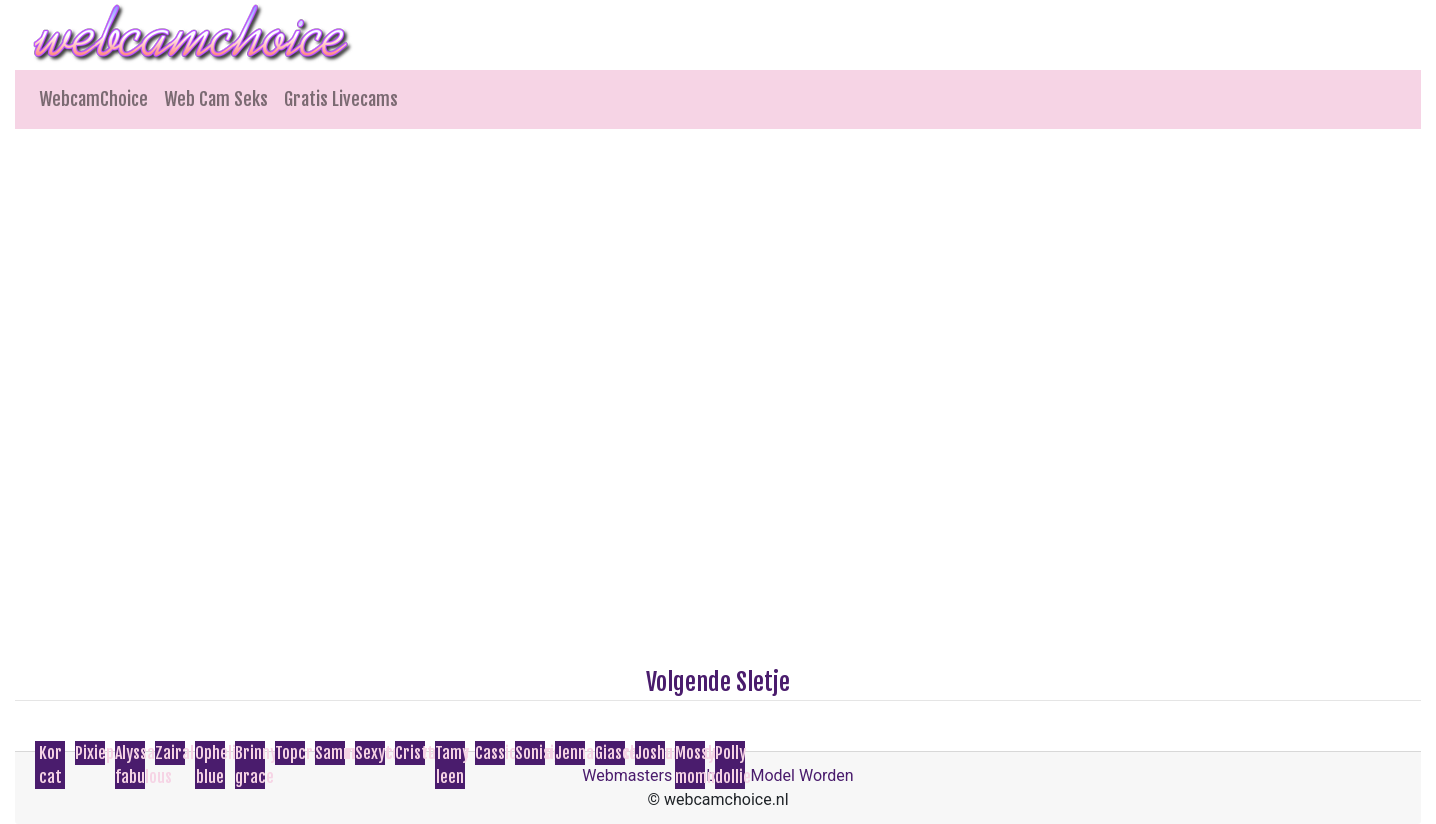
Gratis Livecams (341, 99)
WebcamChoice (93, 99)
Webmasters (627, 775)
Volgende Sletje (718, 682)
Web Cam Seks (216, 99)
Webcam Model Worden (769, 775)
